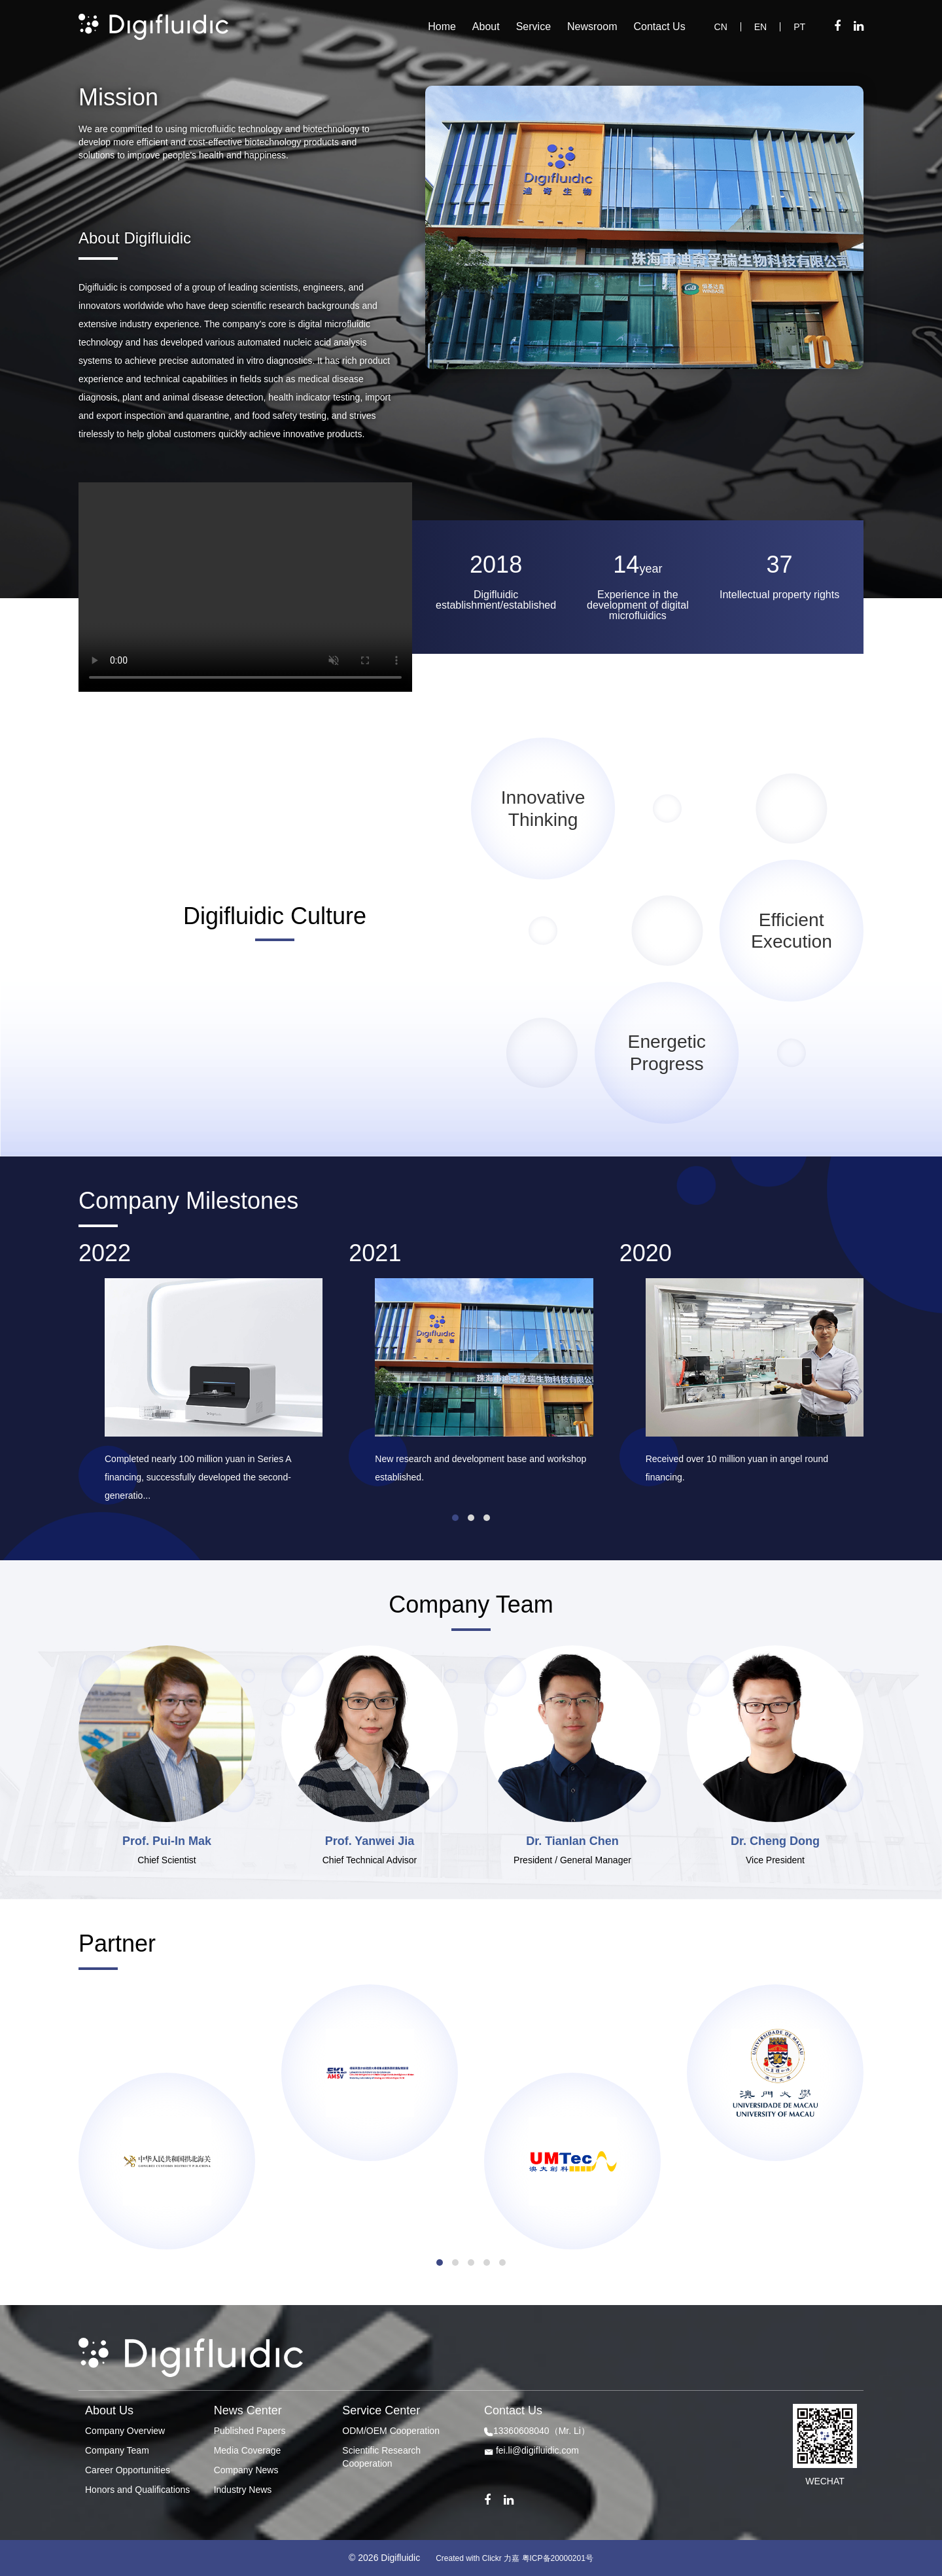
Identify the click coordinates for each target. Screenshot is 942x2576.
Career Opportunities (127, 2470)
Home (442, 26)
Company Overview (125, 2430)
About (486, 26)
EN (760, 27)
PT (799, 27)
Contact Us (660, 26)
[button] (455, 1517)
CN (720, 27)
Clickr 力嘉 (500, 2558)
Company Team (117, 2450)
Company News (246, 2470)
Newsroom (592, 26)
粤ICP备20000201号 (557, 2558)
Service (533, 26)
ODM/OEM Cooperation (391, 2430)
